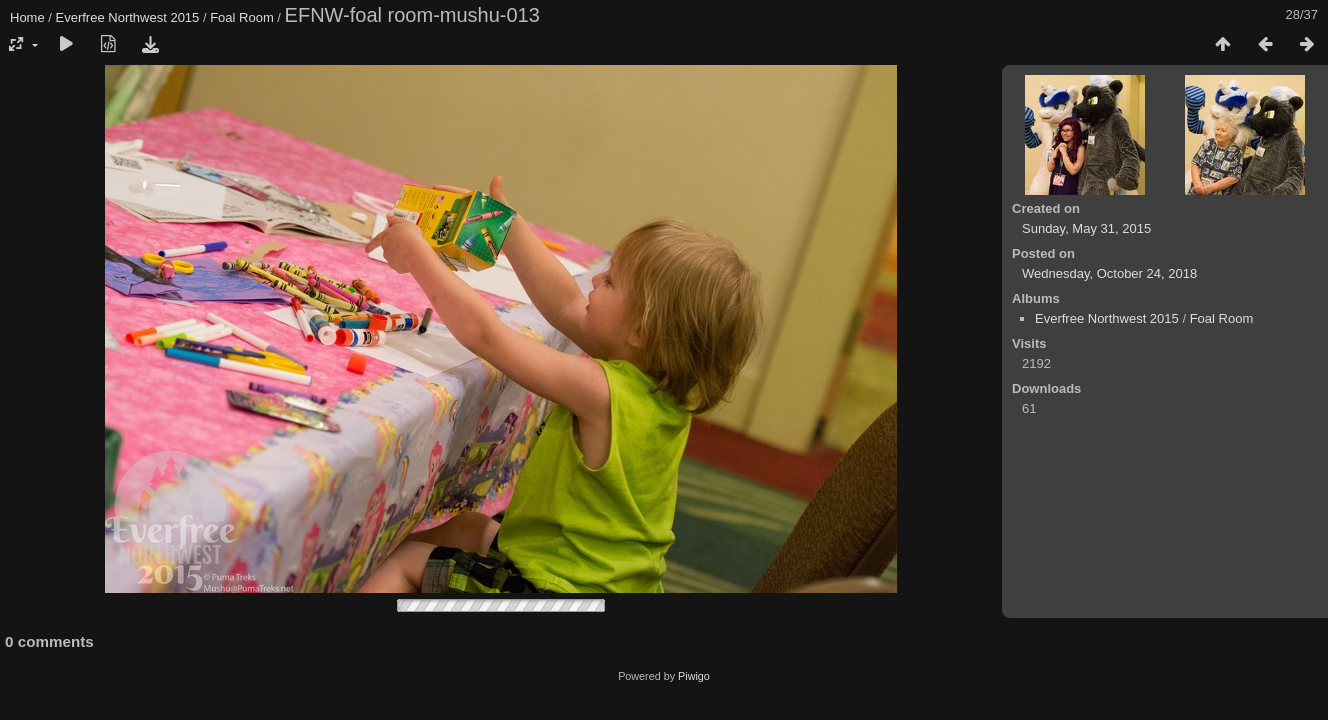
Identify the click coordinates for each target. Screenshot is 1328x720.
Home (27, 17)
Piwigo (694, 676)
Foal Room (242, 17)
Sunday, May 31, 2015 (1086, 228)
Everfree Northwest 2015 (128, 17)
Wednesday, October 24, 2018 (1109, 273)
